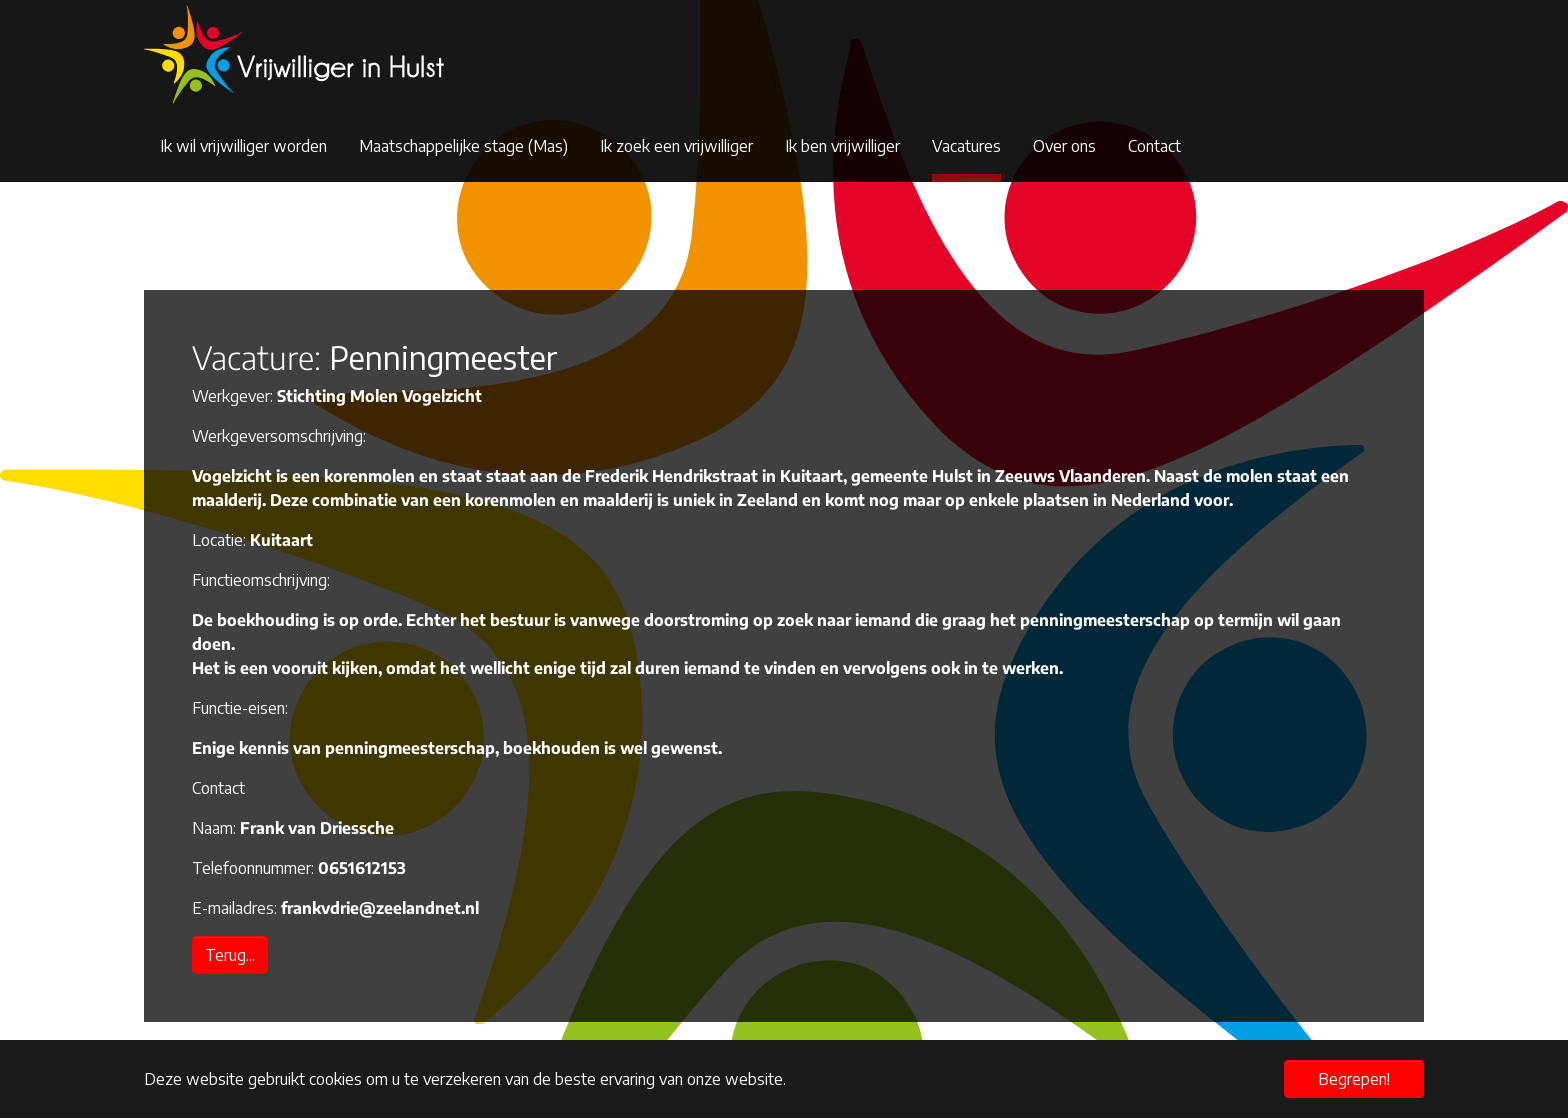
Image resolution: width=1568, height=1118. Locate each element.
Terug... (230, 955)
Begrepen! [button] (1354, 1079)
